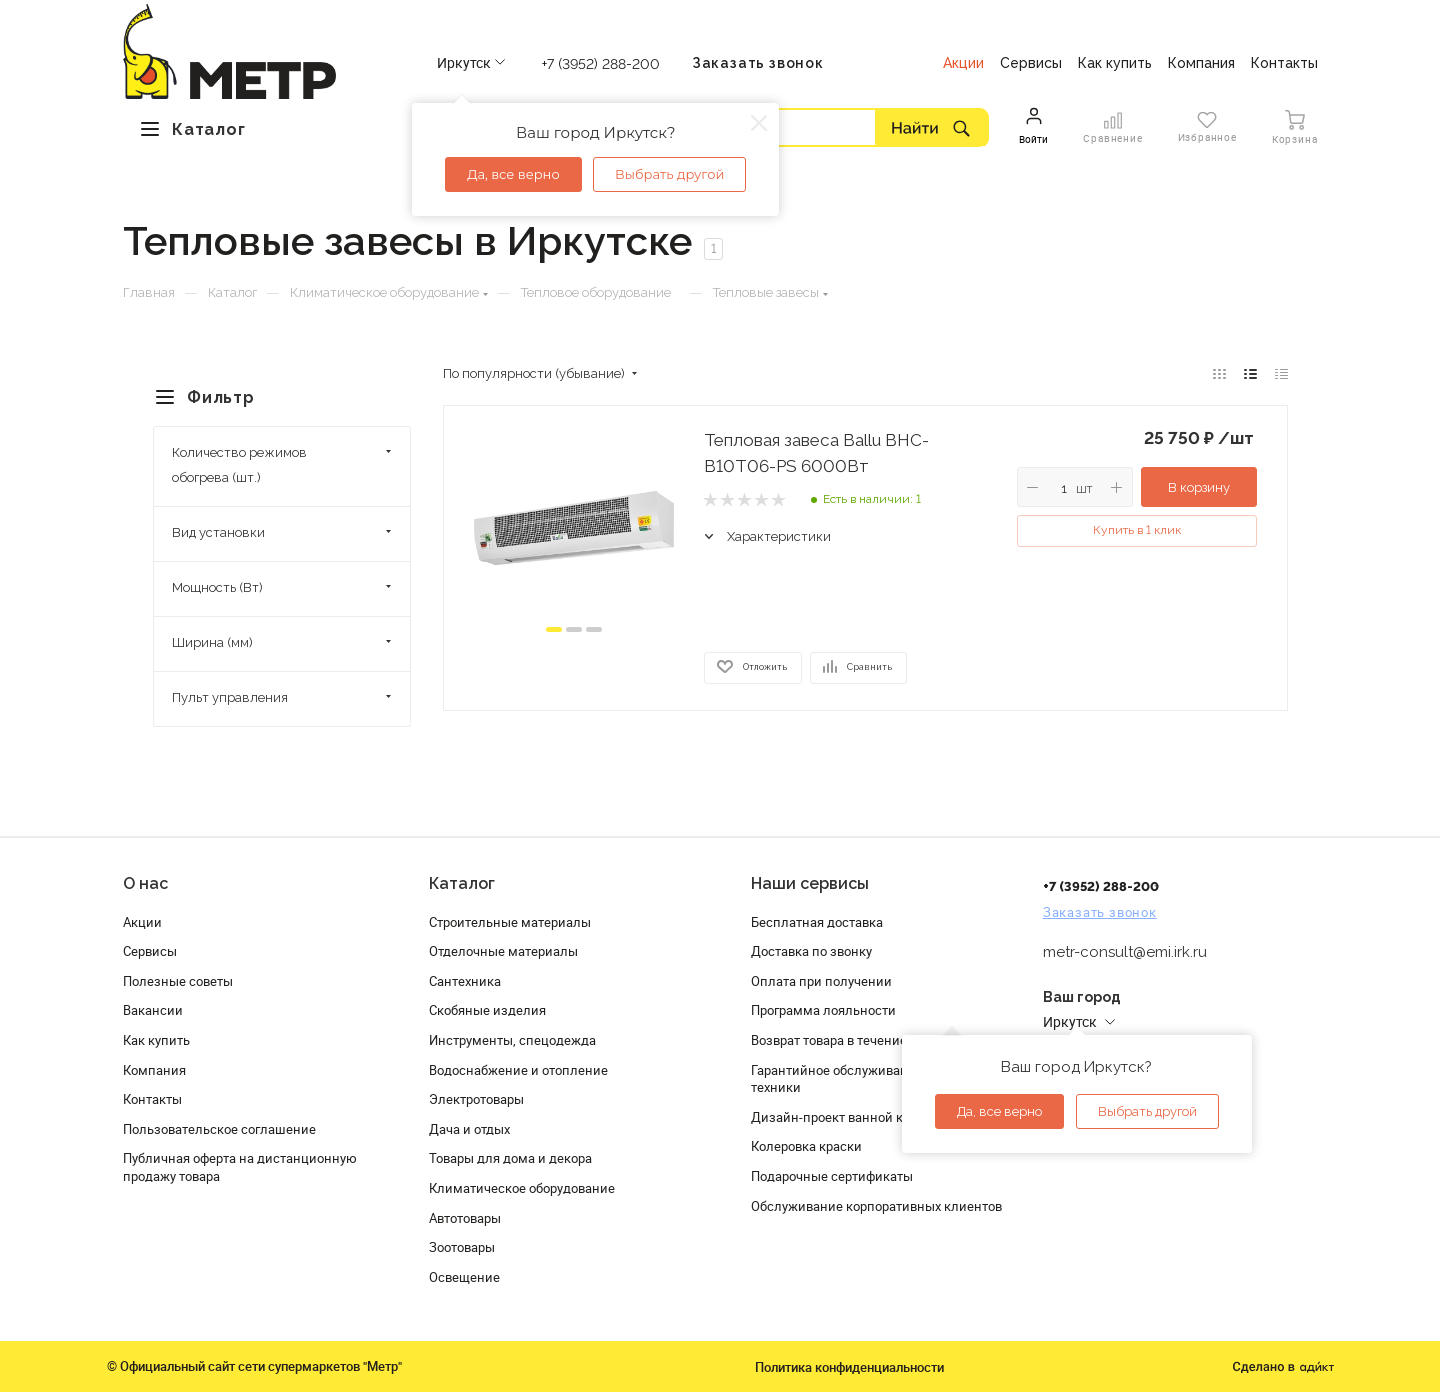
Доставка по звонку (811, 951)
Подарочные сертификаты (832, 1176)
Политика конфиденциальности (849, 1367)
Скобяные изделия (487, 1010)
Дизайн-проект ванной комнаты (851, 1117)
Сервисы (150, 951)
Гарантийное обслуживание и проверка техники (872, 1079)
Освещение (464, 1277)
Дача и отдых (469, 1129)
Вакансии (153, 1010)
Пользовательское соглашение (219, 1129)
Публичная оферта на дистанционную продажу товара (240, 1167)
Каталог (462, 883)
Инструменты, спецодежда (512, 1040)
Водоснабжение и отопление (518, 1070)
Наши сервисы (810, 883)
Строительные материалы (510, 922)
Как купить (156, 1040)
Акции (142, 922)
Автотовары (465, 1218)
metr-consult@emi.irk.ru (1125, 952)
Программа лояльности (823, 1010)
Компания (154, 1070)
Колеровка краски (806, 1146)
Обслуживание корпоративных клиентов (876, 1206)
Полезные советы (178, 981)
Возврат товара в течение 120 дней (858, 1040)
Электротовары (476, 1099)
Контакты (152, 1099)
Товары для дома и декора (510, 1158)
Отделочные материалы (503, 951)
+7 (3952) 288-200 (601, 64)
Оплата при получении (821, 981)
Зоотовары (462, 1247)
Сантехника (465, 981)
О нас (145, 883)
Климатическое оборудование (522, 1188)
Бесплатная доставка (817, 922)
